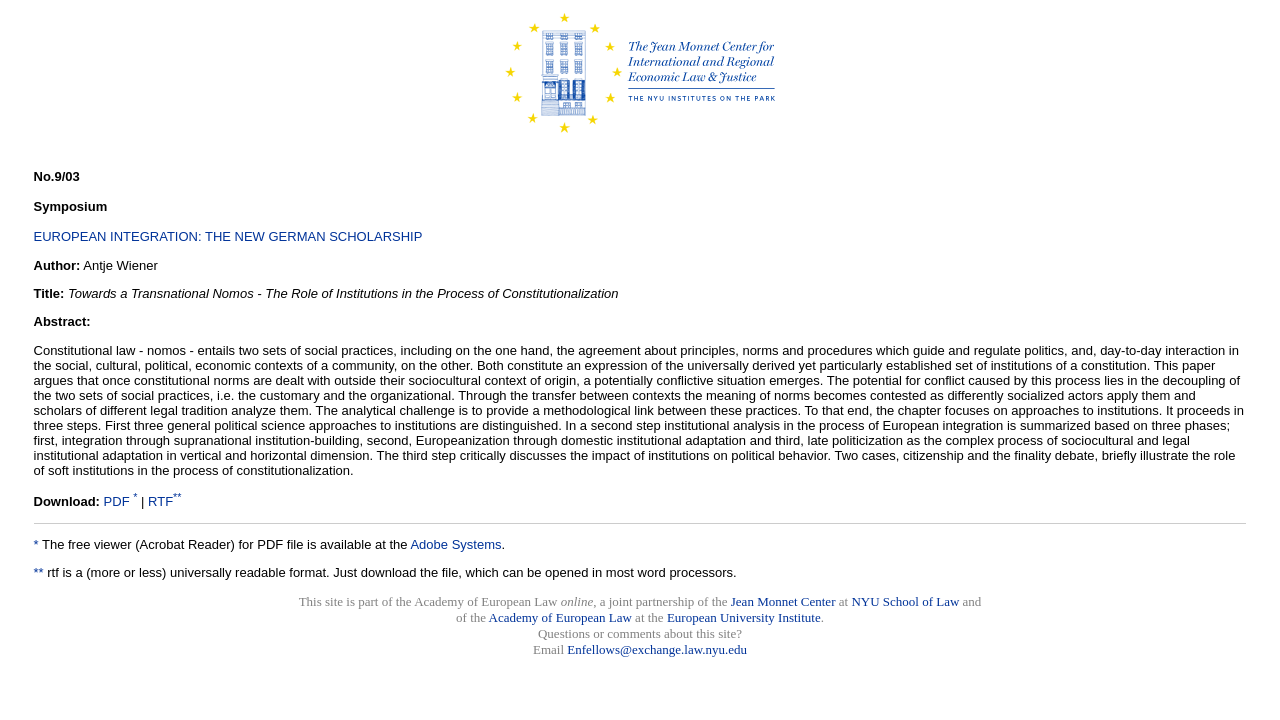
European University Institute (744, 617)
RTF (160, 501)
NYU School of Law (905, 601)
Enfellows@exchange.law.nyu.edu (657, 649)
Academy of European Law (560, 617)
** (39, 572)
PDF (117, 501)
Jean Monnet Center (783, 601)
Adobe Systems (455, 544)
